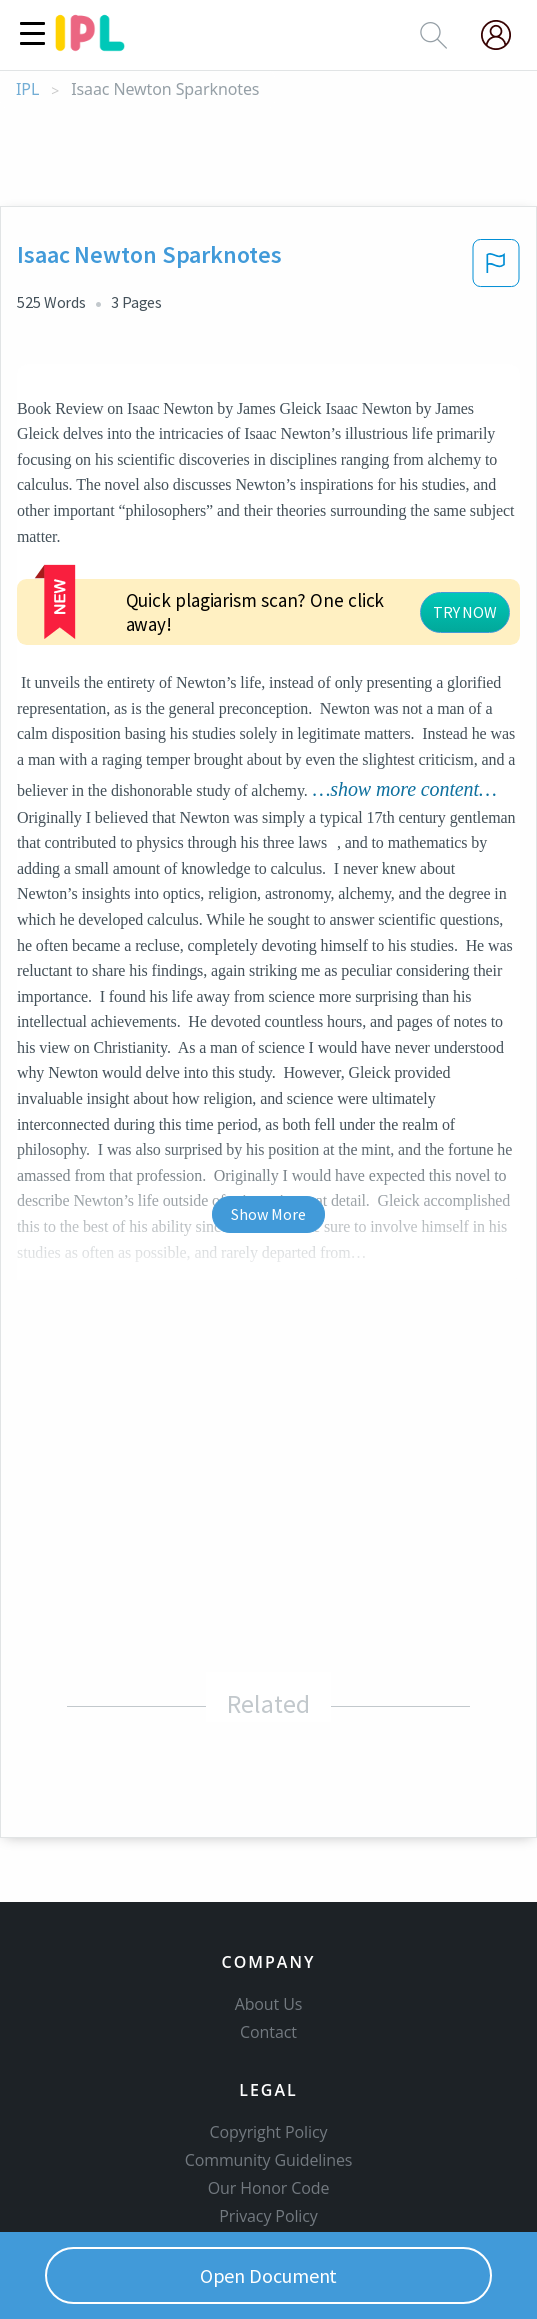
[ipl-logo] (90, 44)
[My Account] (504, 35)
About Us (269, 1890)
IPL (27, 89)
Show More (268, 1099)
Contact (268, 1918)
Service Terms (268, 2130)
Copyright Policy (269, 2018)
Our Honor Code (269, 2074)
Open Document (269, 2275)
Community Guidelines (269, 2046)
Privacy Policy (268, 2102)
